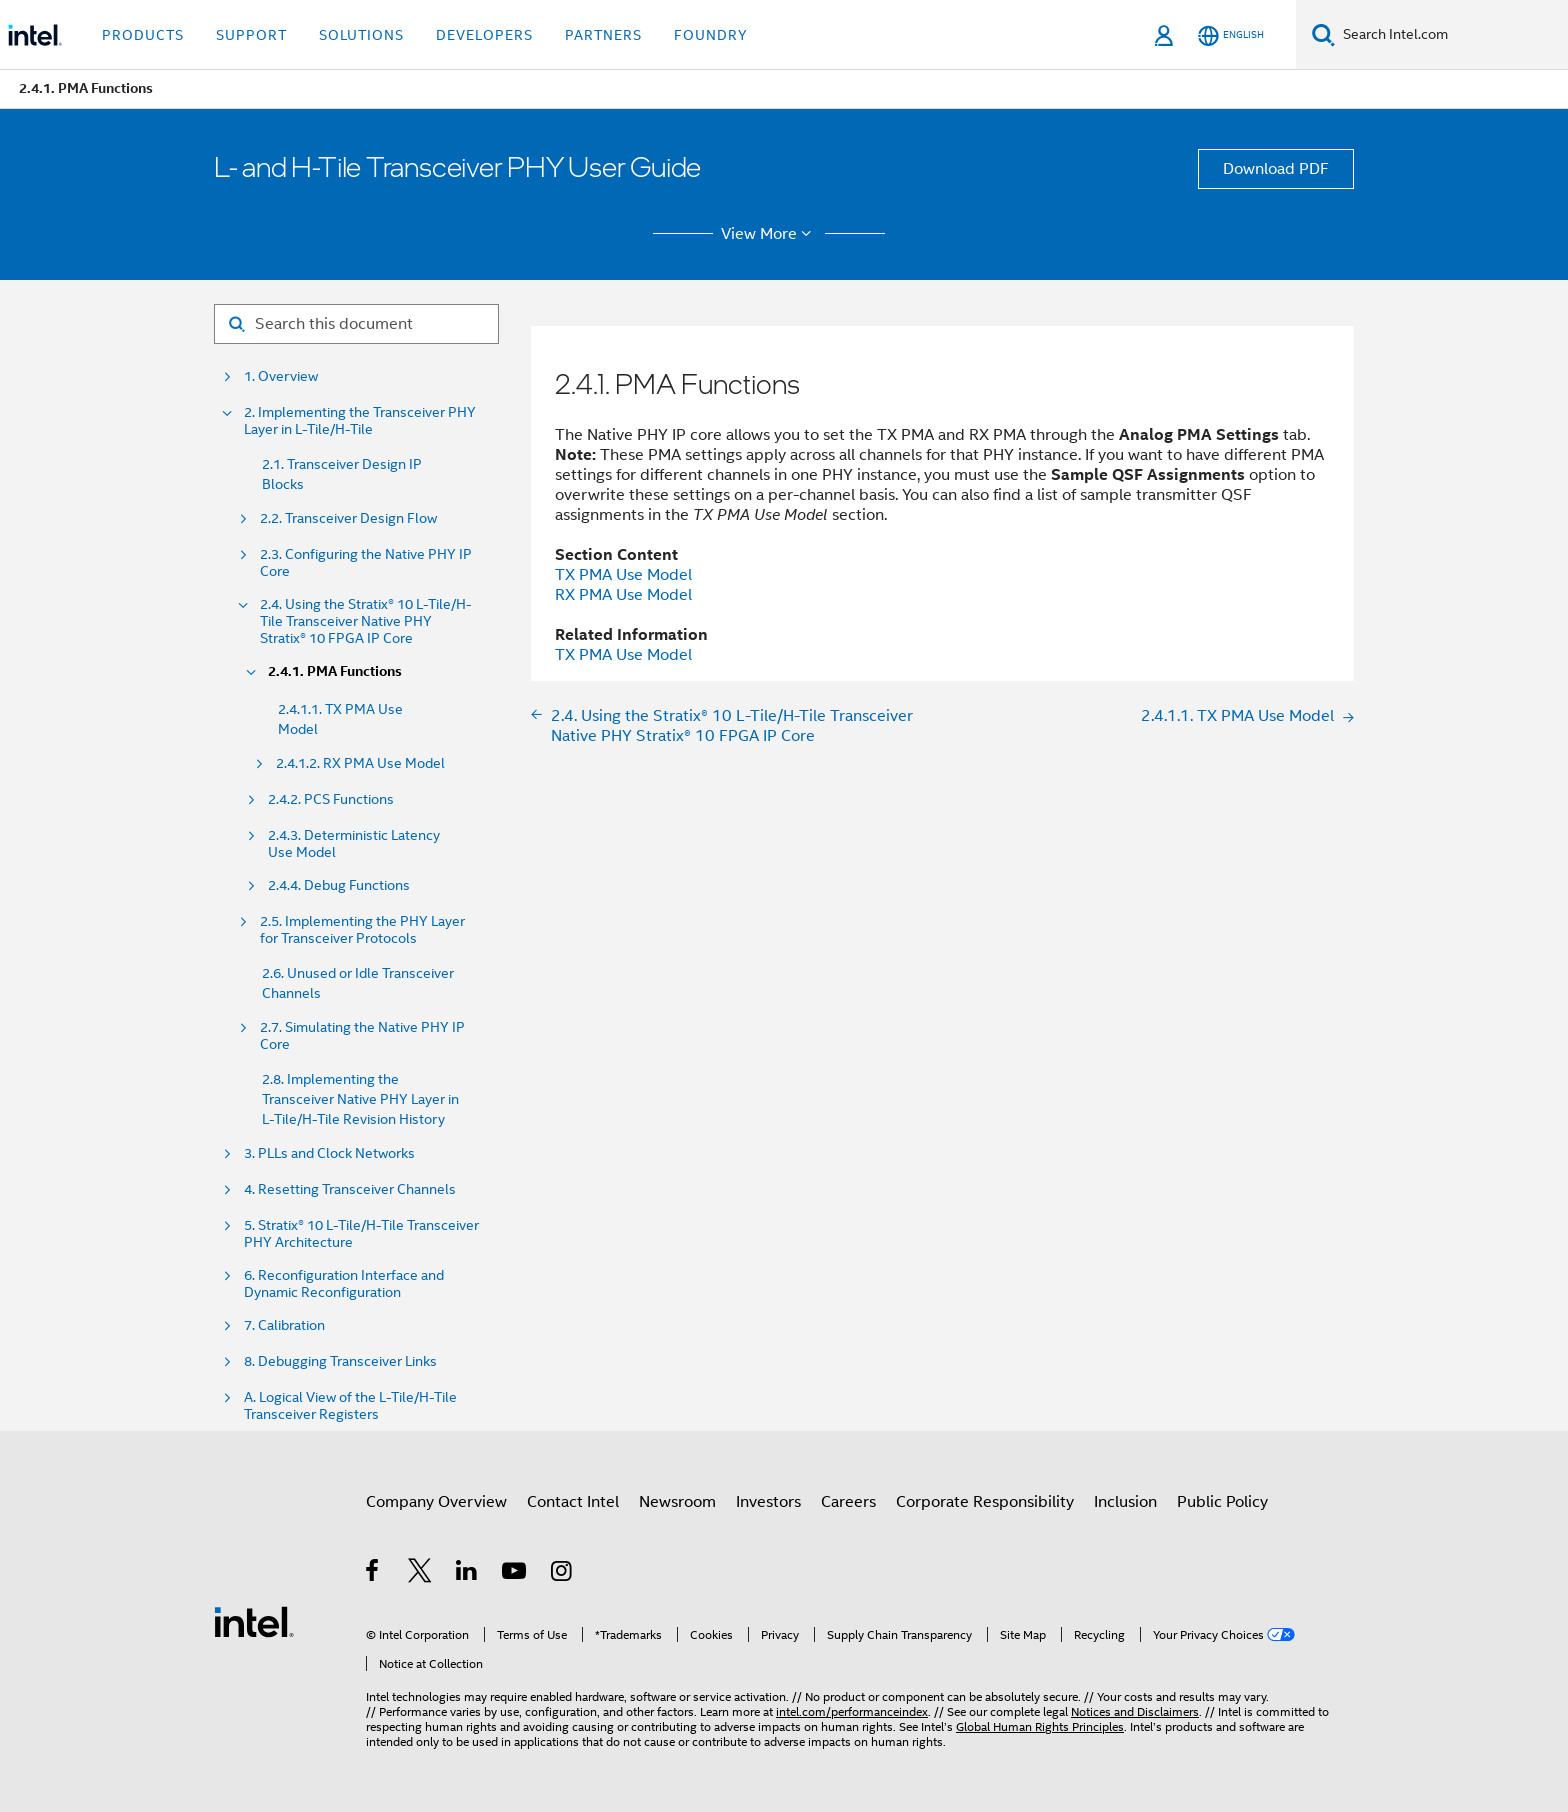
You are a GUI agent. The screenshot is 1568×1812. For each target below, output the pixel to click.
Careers (848, 1502)
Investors (768, 1502)
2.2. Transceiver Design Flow (348, 518)
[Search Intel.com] (1451, 35)
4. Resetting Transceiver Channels (350, 1189)
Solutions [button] (361, 35)
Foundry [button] (711, 35)
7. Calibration (284, 1325)
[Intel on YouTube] (515, 1574)
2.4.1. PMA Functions (335, 671)
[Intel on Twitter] (420, 1574)
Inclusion (1125, 1502)
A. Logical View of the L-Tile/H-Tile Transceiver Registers (350, 1406)
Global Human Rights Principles (1040, 1726)
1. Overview (281, 376)
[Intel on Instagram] (562, 1574)
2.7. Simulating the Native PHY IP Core (362, 1036)
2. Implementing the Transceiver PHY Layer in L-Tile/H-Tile (360, 421)
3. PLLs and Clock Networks (329, 1153)
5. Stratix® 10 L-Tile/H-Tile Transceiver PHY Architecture (361, 1234)
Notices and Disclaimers (1135, 1711)
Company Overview (436, 1502)
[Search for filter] (356, 324)
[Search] (1323, 34)
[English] (1231, 35)
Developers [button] (484, 35)
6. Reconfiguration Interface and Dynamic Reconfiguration (344, 1284)
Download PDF (1276, 169)
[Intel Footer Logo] (254, 1621)
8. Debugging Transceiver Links (340, 1361)
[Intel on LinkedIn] (467, 1574)
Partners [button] (603, 35)
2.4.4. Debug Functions (339, 885)
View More (769, 234)
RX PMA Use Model (623, 595)
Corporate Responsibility (985, 1502)
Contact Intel (573, 1502)
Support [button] (251, 35)
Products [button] (143, 35)
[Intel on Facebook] (373, 1574)
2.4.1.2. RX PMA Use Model (360, 763)
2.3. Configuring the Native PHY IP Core (366, 563)
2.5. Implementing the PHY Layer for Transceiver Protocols (362, 930)
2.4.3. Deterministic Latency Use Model (354, 844)
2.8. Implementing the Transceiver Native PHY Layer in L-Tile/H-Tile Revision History (360, 1099)
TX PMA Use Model (623, 575)
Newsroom (677, 1502)
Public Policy (1222, 1502)
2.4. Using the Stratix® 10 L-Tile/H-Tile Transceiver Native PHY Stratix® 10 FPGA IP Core (366, 621)
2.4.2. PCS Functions (331, 799)
